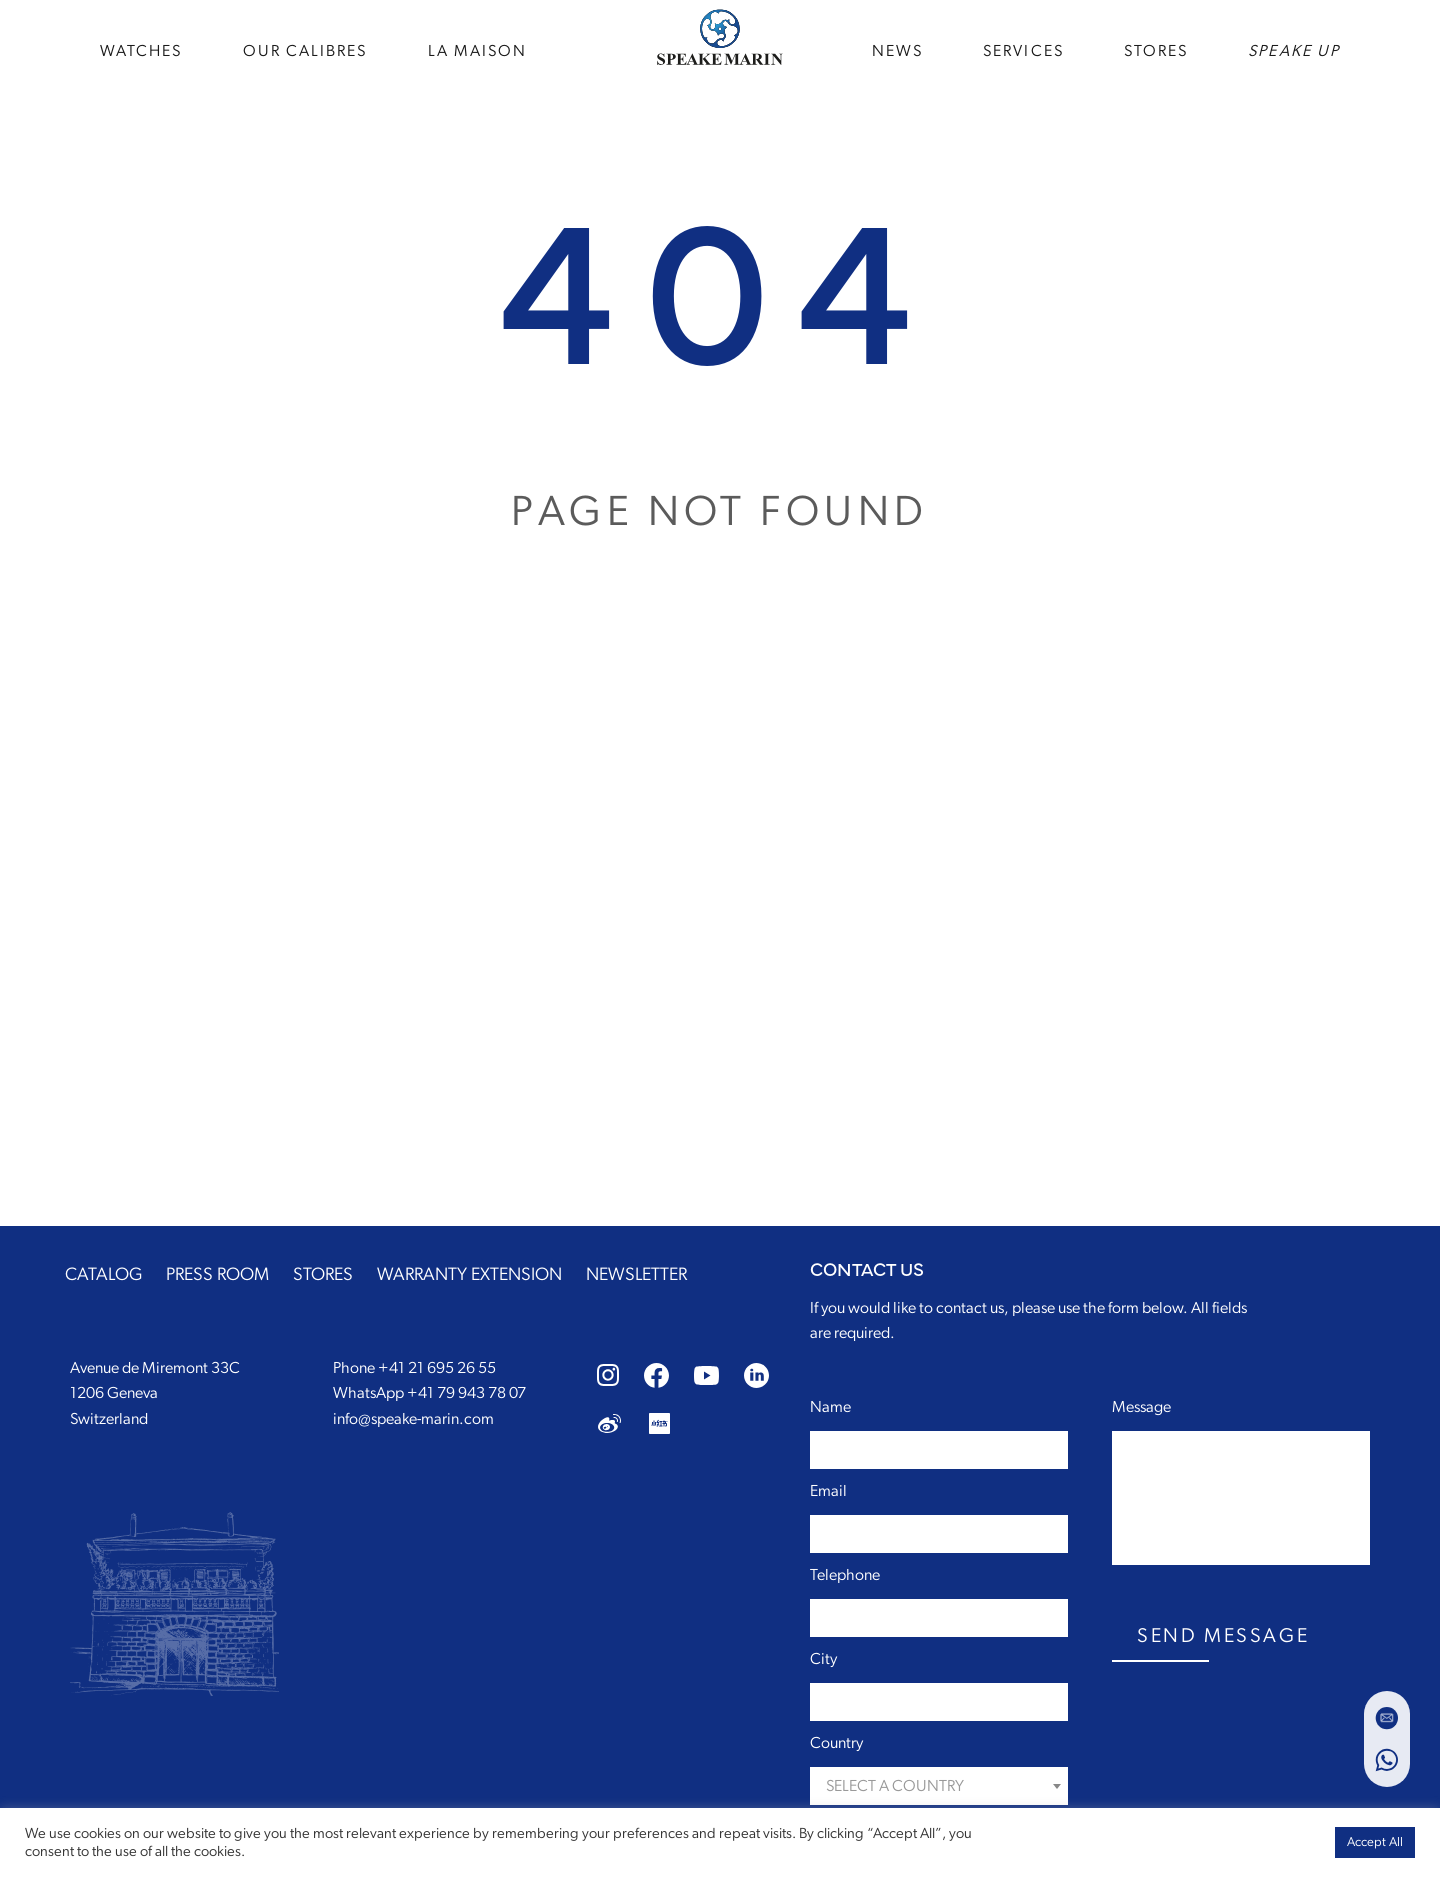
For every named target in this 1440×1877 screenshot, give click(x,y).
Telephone (845, 1575)
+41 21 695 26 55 (437, 1368)
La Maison (478, 50)
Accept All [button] (1375, 1842)
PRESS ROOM (217, 1275)
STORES (1156, 50)
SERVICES (1023, 50)
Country (836, 1743)
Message (1141, 1407)
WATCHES (141, 50)
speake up (1294, 50)
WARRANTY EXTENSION (469, 1275)
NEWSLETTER (636, 1275)
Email (828, 1491)
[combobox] (939, 1786)
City (823, 1659)
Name (830, 1407)
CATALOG (103, 1275)
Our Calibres (305, 50)
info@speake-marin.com (413, 1419)
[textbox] (939, 1786)
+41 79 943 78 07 (466, 1393)
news (897, 50)
